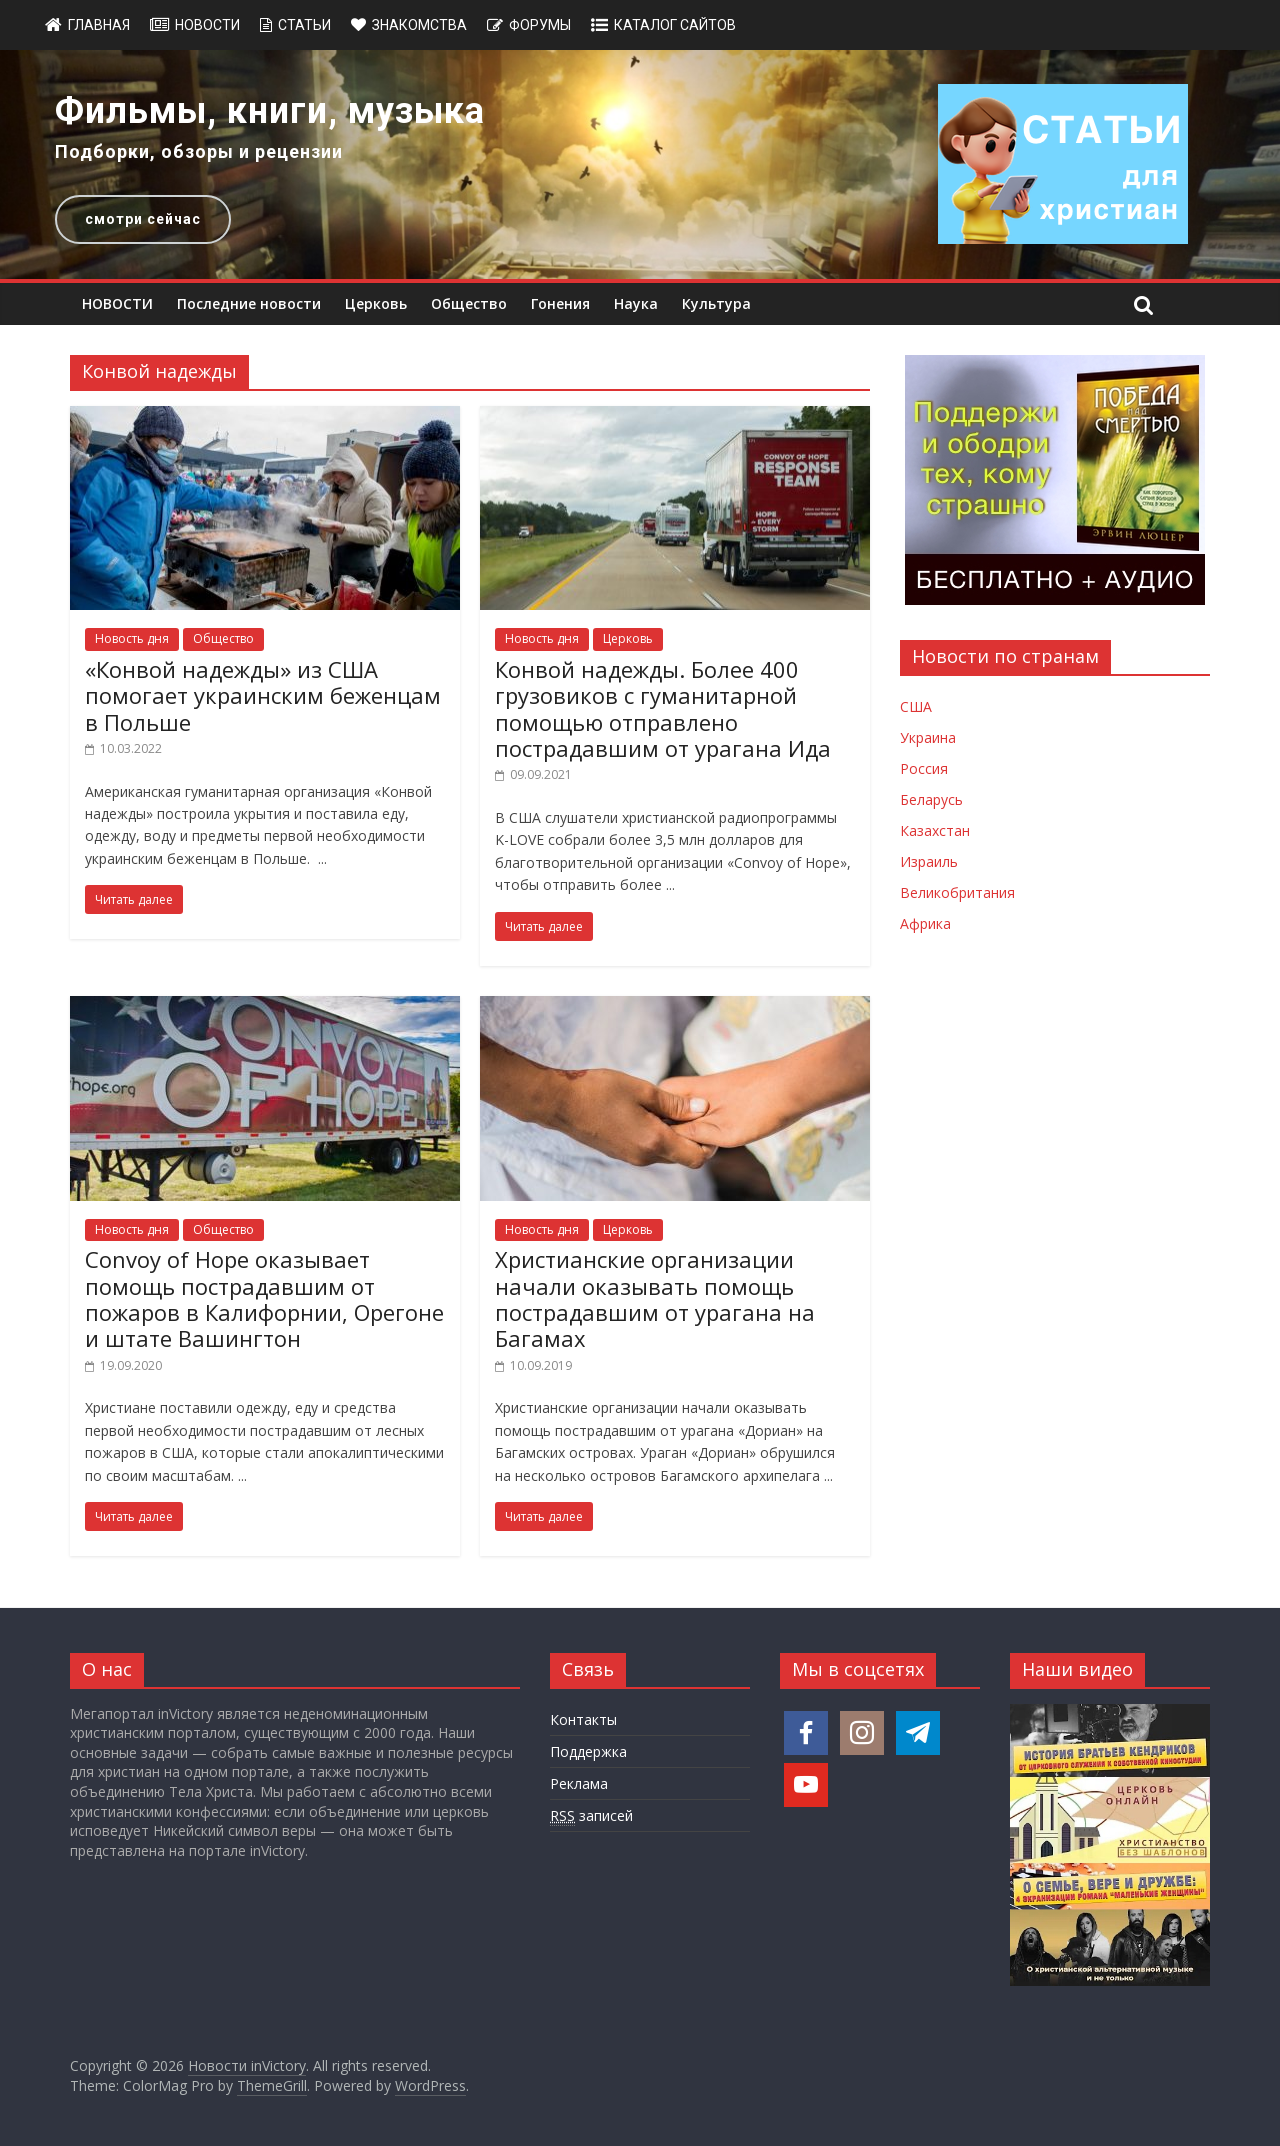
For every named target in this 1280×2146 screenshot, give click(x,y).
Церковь (376, 303)
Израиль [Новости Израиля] (929, 861)
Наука (636, 303)
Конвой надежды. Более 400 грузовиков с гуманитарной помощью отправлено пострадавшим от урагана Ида (663, 708)
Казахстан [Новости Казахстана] (935, 830)
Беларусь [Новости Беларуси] (931, 799)
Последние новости (249, 303)
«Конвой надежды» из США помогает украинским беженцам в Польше (263, 695)
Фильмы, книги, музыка (270, 111)
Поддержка (588, 1751)
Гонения (560, 303)
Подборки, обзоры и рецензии (199, 151)
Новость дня (132, 638)
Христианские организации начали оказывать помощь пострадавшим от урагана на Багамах (655, 1298)
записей (591, 1816)
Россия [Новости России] (924, 768)
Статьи (304, 25)
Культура (716, 303)
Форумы (540, 25)
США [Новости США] (916, 706)
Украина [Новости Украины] (928, 737)
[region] (640, 164)
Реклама (579, 1783)
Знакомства (419, 25)
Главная (99, 25)
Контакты (583, 1719)
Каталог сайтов (675, 25)
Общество (469, 303)
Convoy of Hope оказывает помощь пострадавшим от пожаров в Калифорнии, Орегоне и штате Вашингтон (264, 1298)
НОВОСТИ (117, 303)
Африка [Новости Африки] (925, 923)
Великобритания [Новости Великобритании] (957, 892)
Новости (207, 25)
